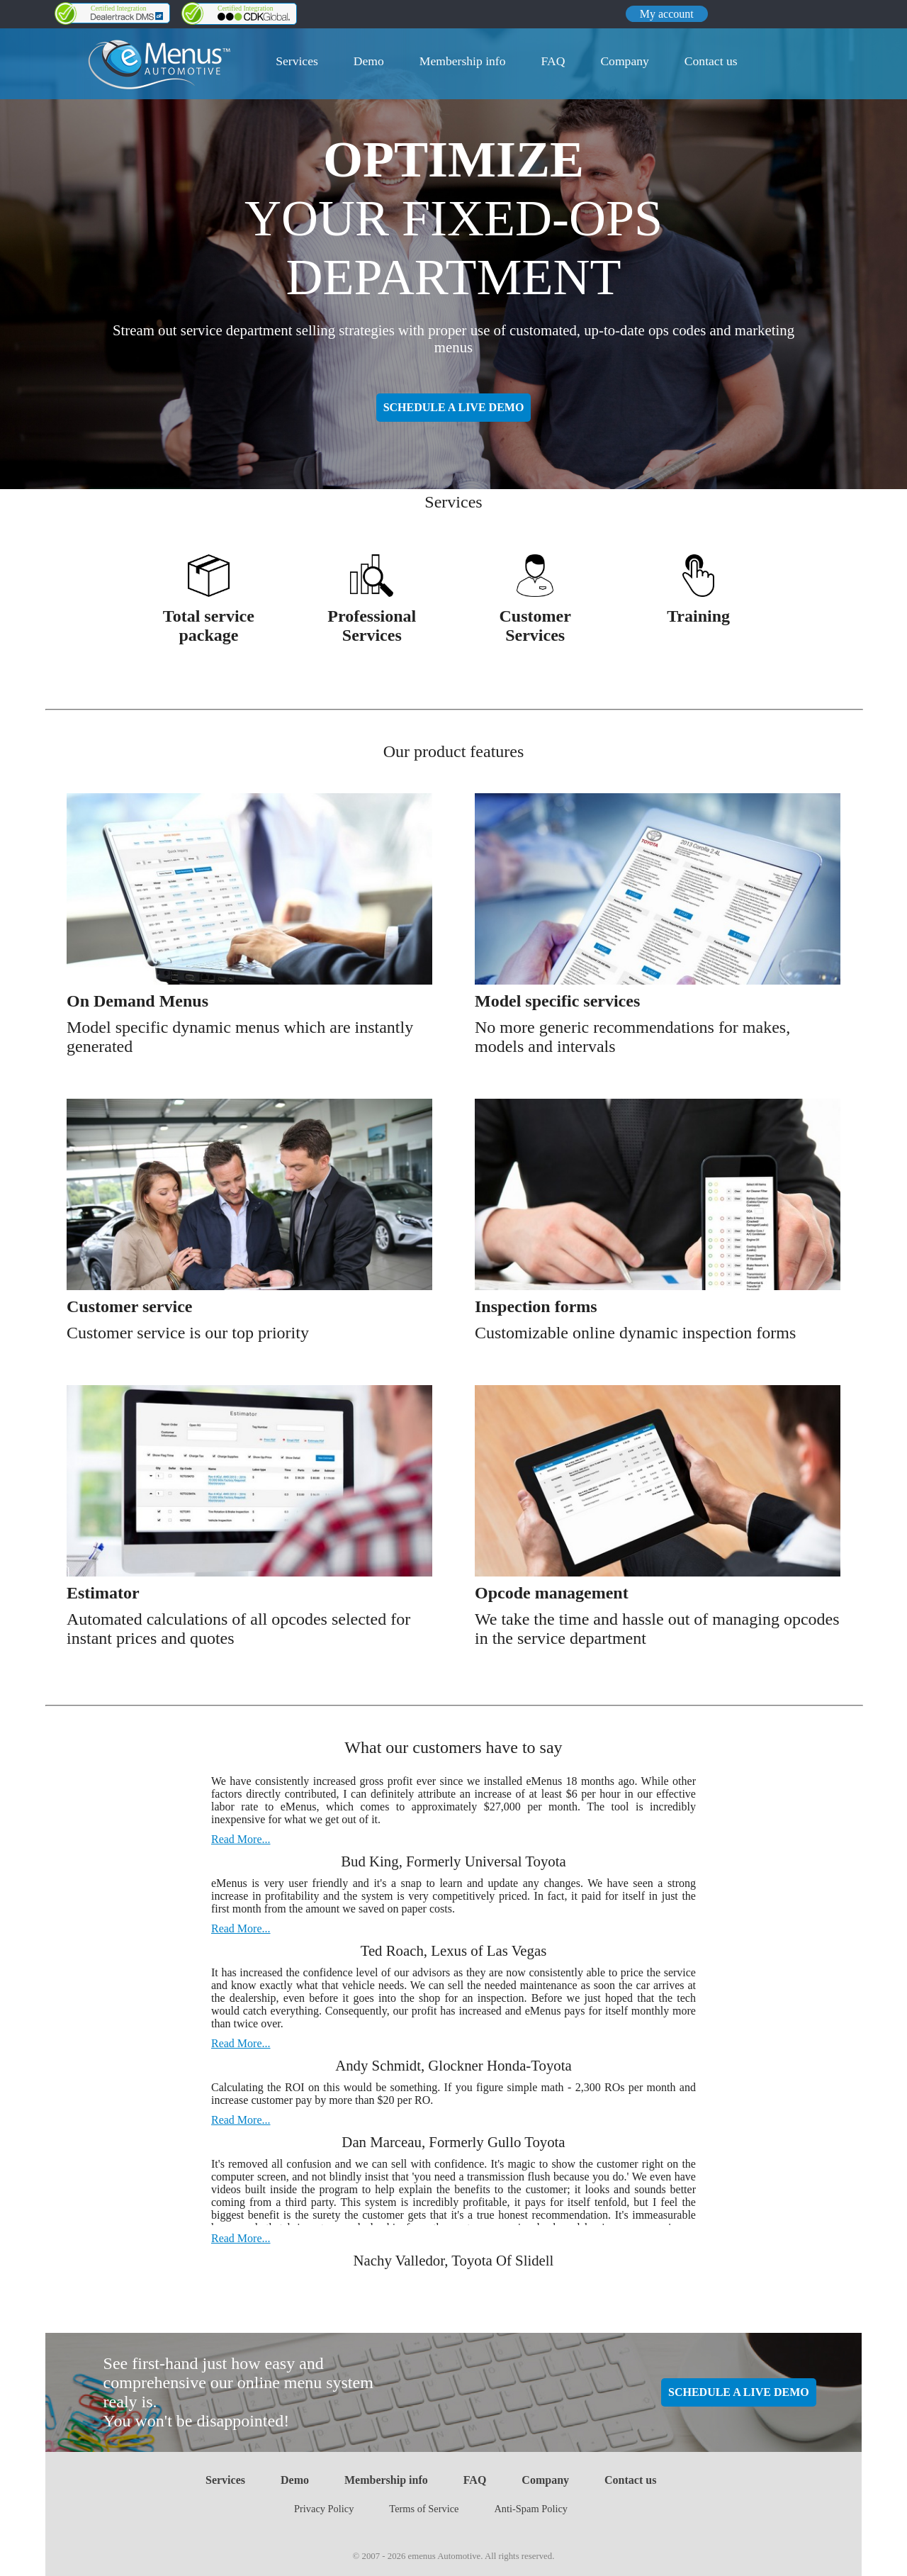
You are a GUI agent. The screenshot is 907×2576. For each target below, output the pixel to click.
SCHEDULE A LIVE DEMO (453, 407)
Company (624, 61)
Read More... (241, 1839)
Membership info (462, 61)
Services (297, 61)
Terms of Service (423, 2508)
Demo (369, 61)
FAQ (553, 61)
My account (667, 14)
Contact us (711, 61)
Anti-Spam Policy (531, 2508)
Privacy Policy (324, 2508)
